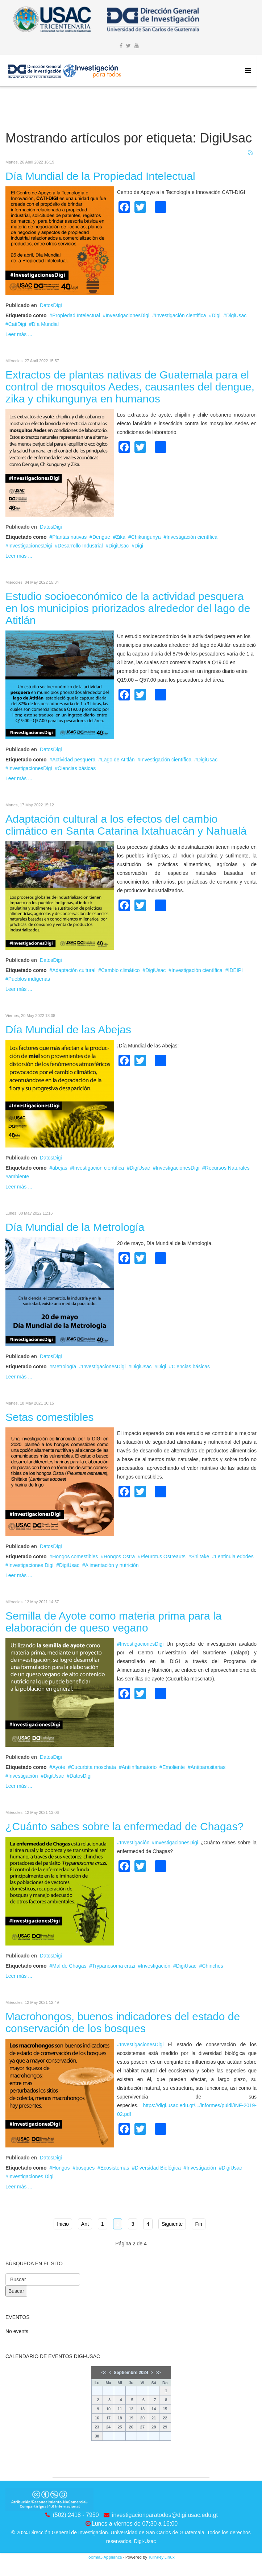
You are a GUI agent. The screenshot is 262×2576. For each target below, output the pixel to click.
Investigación (23, 1776)
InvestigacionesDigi (127, 315)
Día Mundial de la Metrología (75, 1227)
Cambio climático (120, 970)
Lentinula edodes (234, 1556)
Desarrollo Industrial (80, 546)
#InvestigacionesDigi (140, 1644)
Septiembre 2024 (131, 2372)
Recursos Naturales (227, 1168)
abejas (59, 1168)
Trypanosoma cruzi (113, 1966)
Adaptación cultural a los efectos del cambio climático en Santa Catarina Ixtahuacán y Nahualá (125, 825)
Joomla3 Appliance (104, 2557)
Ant (85, 2224)
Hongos (61, 2168)
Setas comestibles (49, 1417)
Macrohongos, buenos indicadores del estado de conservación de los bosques (122, 2022)
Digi (216, 315)
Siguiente (172, 2224)
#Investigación (133, 1842)
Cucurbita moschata (93, 1767)
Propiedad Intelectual (76, 315)
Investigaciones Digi (31, 1565)
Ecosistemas (114, 2168)
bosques (85, 2168)
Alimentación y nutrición (112, 1565)
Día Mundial (45, 324)
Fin (198, 2224)
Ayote (58, 1767)
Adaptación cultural (73, 970)
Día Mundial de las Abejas (68, 1029)
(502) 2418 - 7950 (76, 2515)
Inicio (63, 2224)
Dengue (101, 537)
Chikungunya (146, 537)
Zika (120, 537)
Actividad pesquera (73, 759)
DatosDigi (51, 305)
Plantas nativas (69, 537)
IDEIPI (235, 970)
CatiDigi (17, 324)
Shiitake (200, 1556)
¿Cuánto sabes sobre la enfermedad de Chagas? (124, 1826)
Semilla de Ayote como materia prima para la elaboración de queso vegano (113, 1622)
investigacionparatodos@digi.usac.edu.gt (165, 2515)
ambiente (18, 1176)
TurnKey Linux (161, 2557)
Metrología (64, 1366)
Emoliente (173, 1767)
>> (158, 2372)
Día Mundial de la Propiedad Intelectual (100, 176)
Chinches (212, 1966)
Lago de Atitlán (118, 759)
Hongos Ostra (119, 1556)
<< (103, 2372)
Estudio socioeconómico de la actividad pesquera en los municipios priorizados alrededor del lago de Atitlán (127, 608)
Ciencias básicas (77, 768)
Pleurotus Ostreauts (163, 1556)
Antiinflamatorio (139, 1767)
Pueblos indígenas (29, 979)
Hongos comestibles (75, 1556)
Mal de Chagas (69, 1966)
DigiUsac (236, 315)
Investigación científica (180, 315)
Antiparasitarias (208, 1767)
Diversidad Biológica (158, 2168)
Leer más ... (18, 334)
